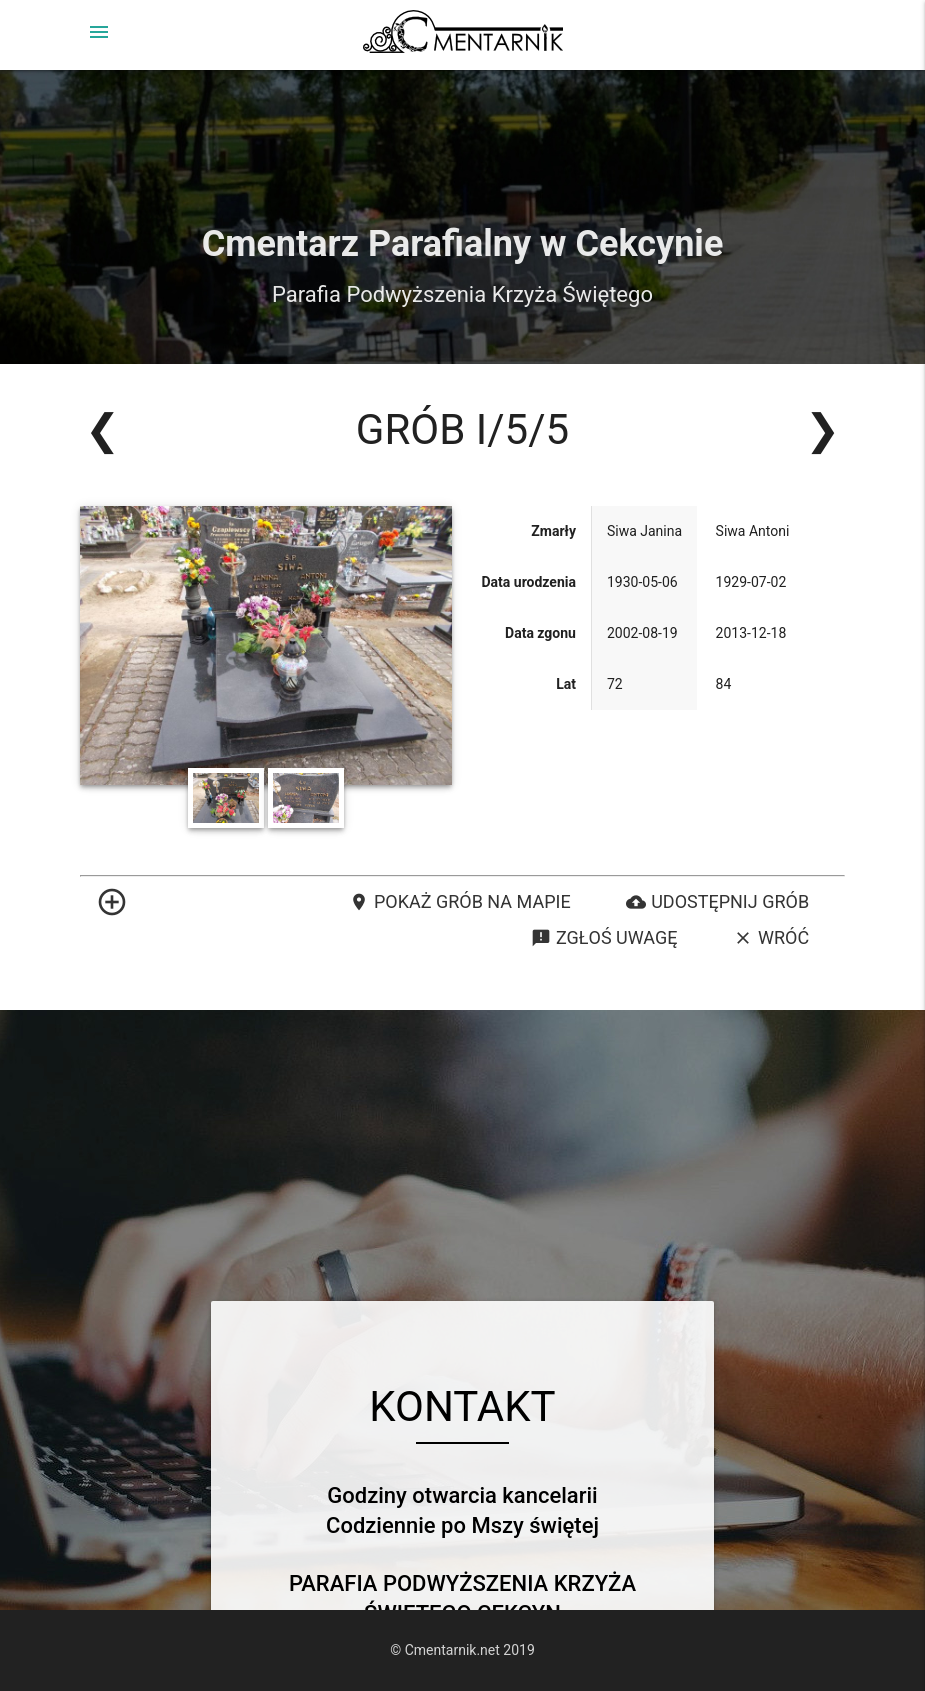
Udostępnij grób (717, 902)
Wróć (771, 938)
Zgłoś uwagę (604, 938)
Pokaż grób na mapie (460, 902)
